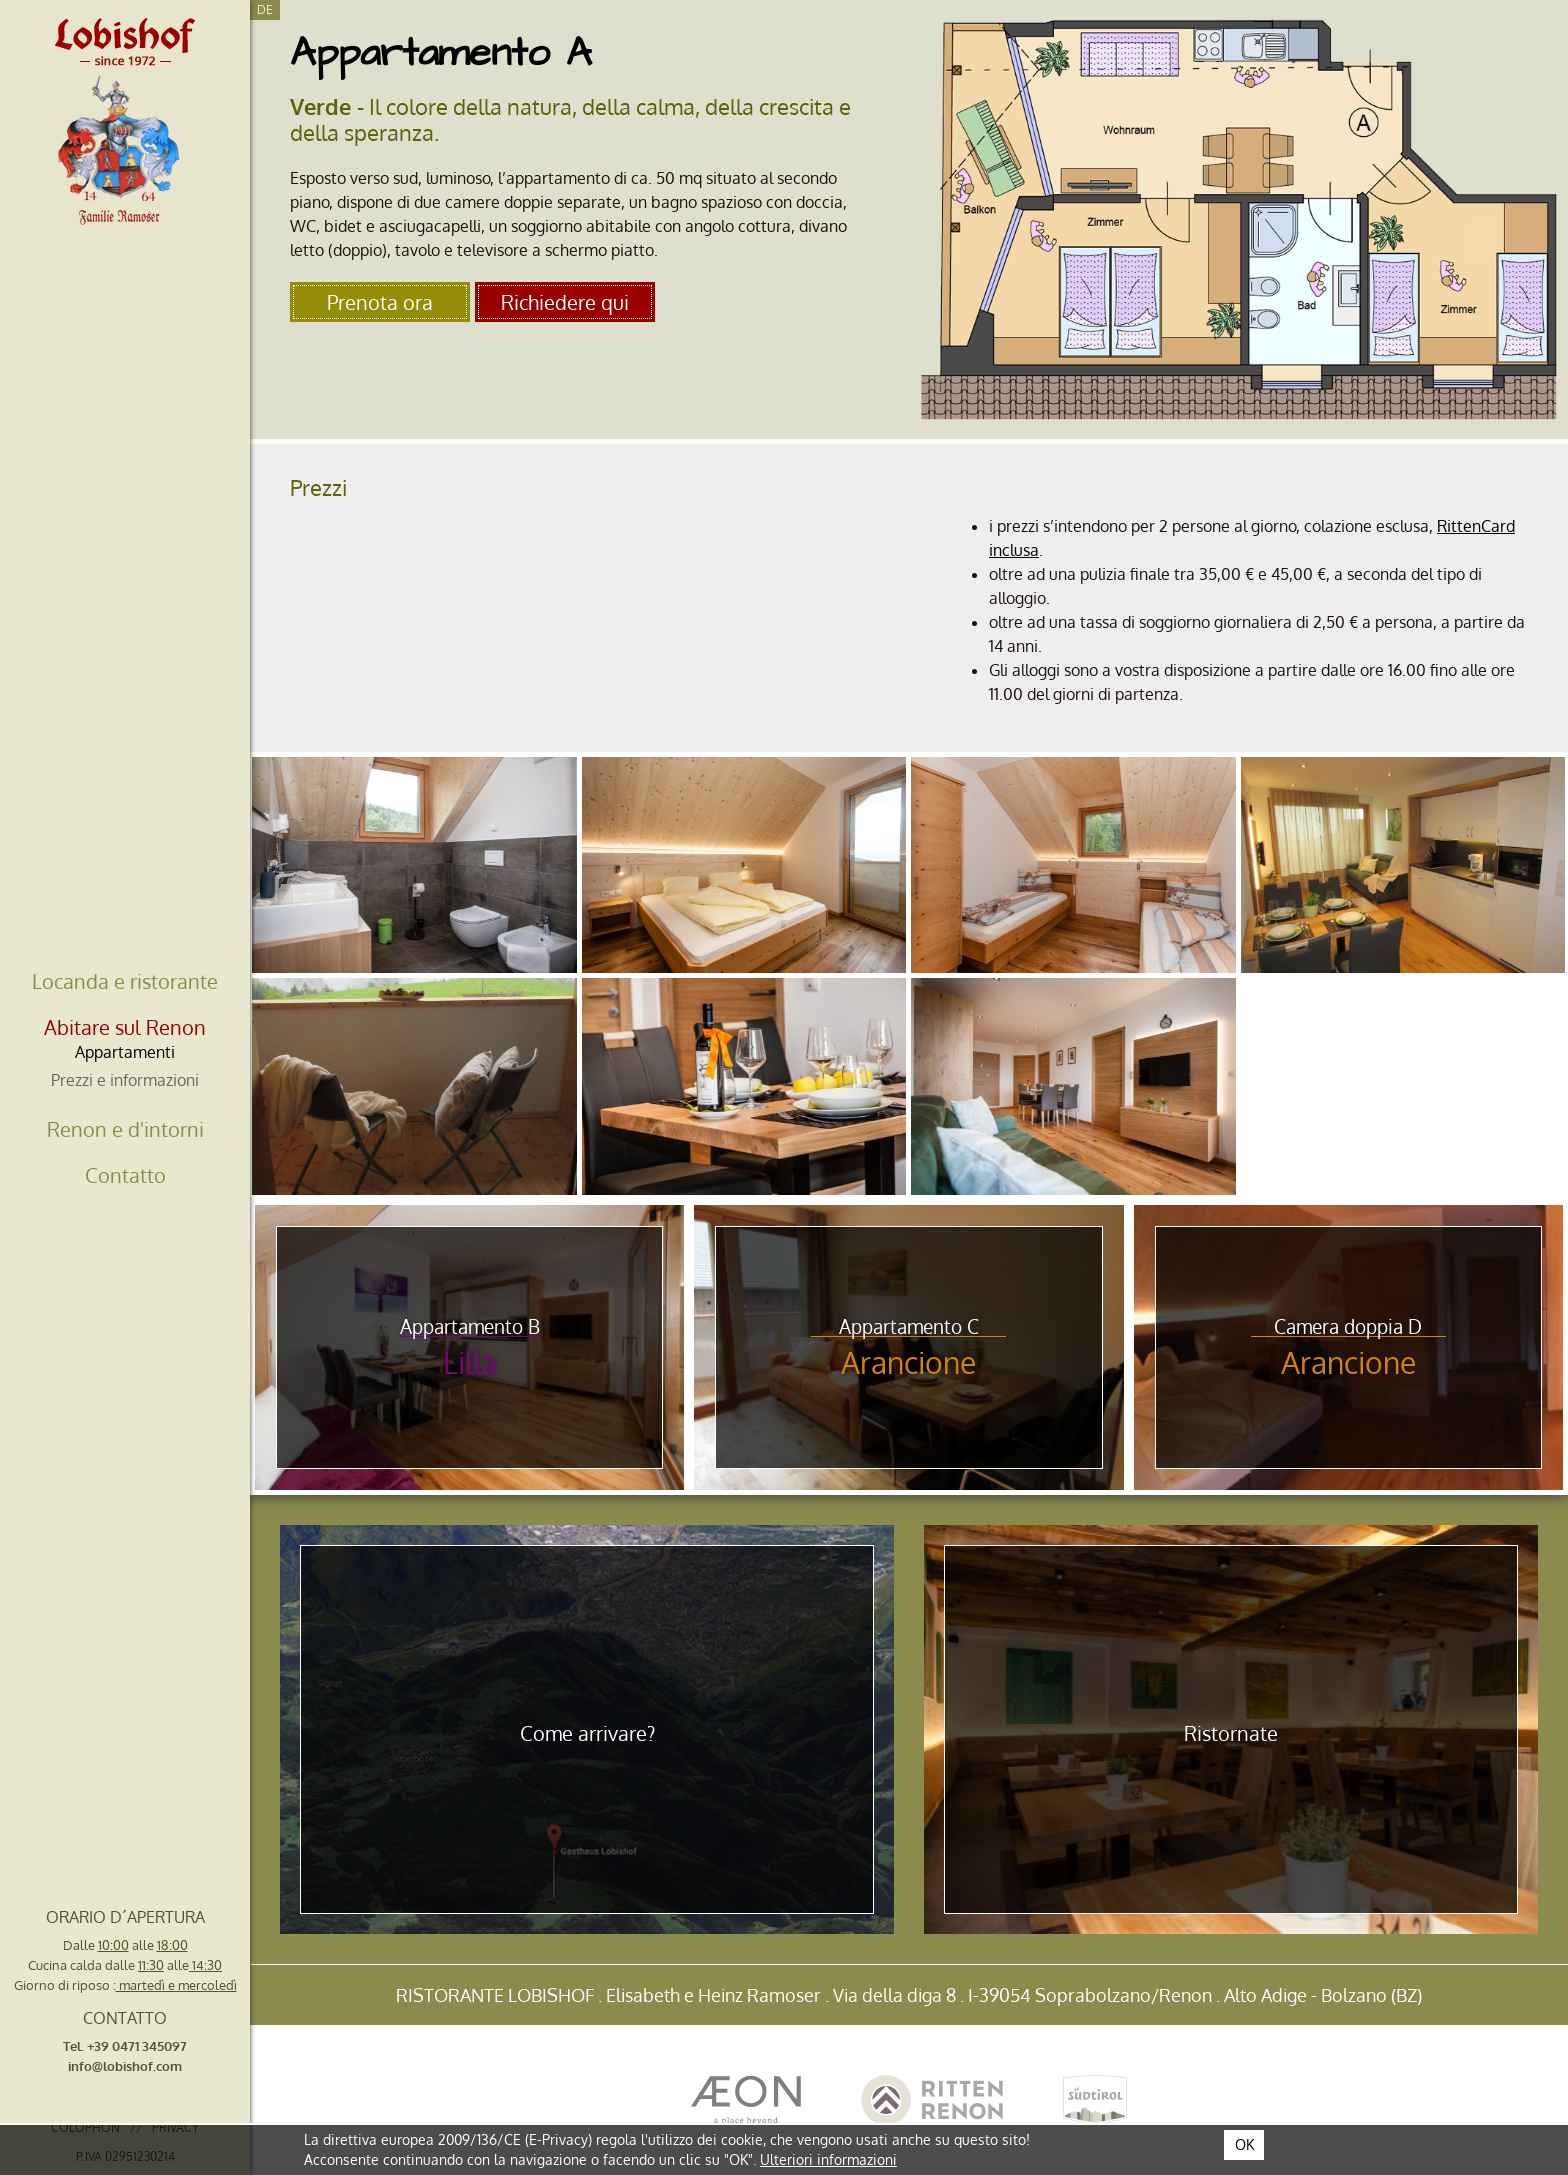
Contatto (125, 1175)
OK (1244, 2144)
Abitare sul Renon (125, 1027)
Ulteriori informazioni (828, 2159)
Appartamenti (125, 1052)
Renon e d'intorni (125, 1129)
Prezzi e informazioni (125, 1080)
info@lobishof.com (125, 2066)
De (265, 9)
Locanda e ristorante (125, 981)
